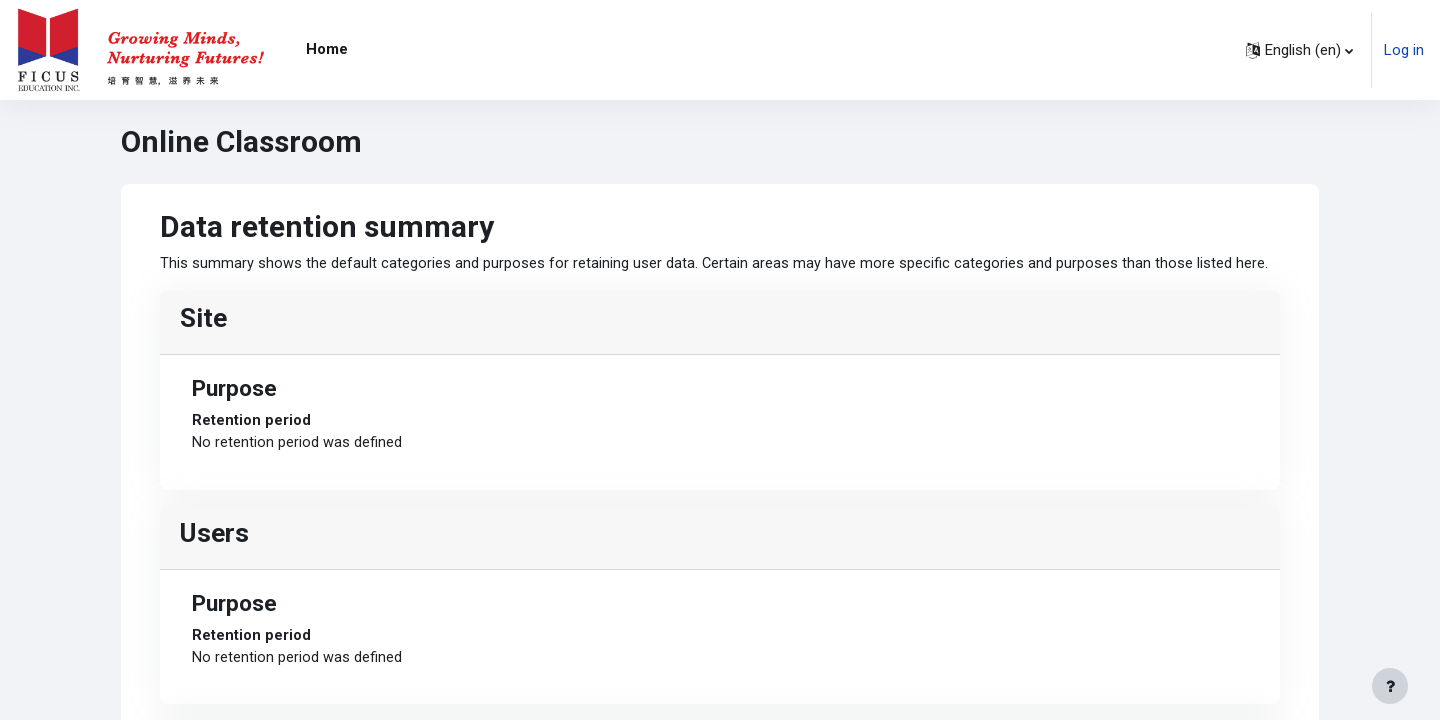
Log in (1404, 50)
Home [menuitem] (327, 49)
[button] (1299, 50)
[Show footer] (1390, 686)
